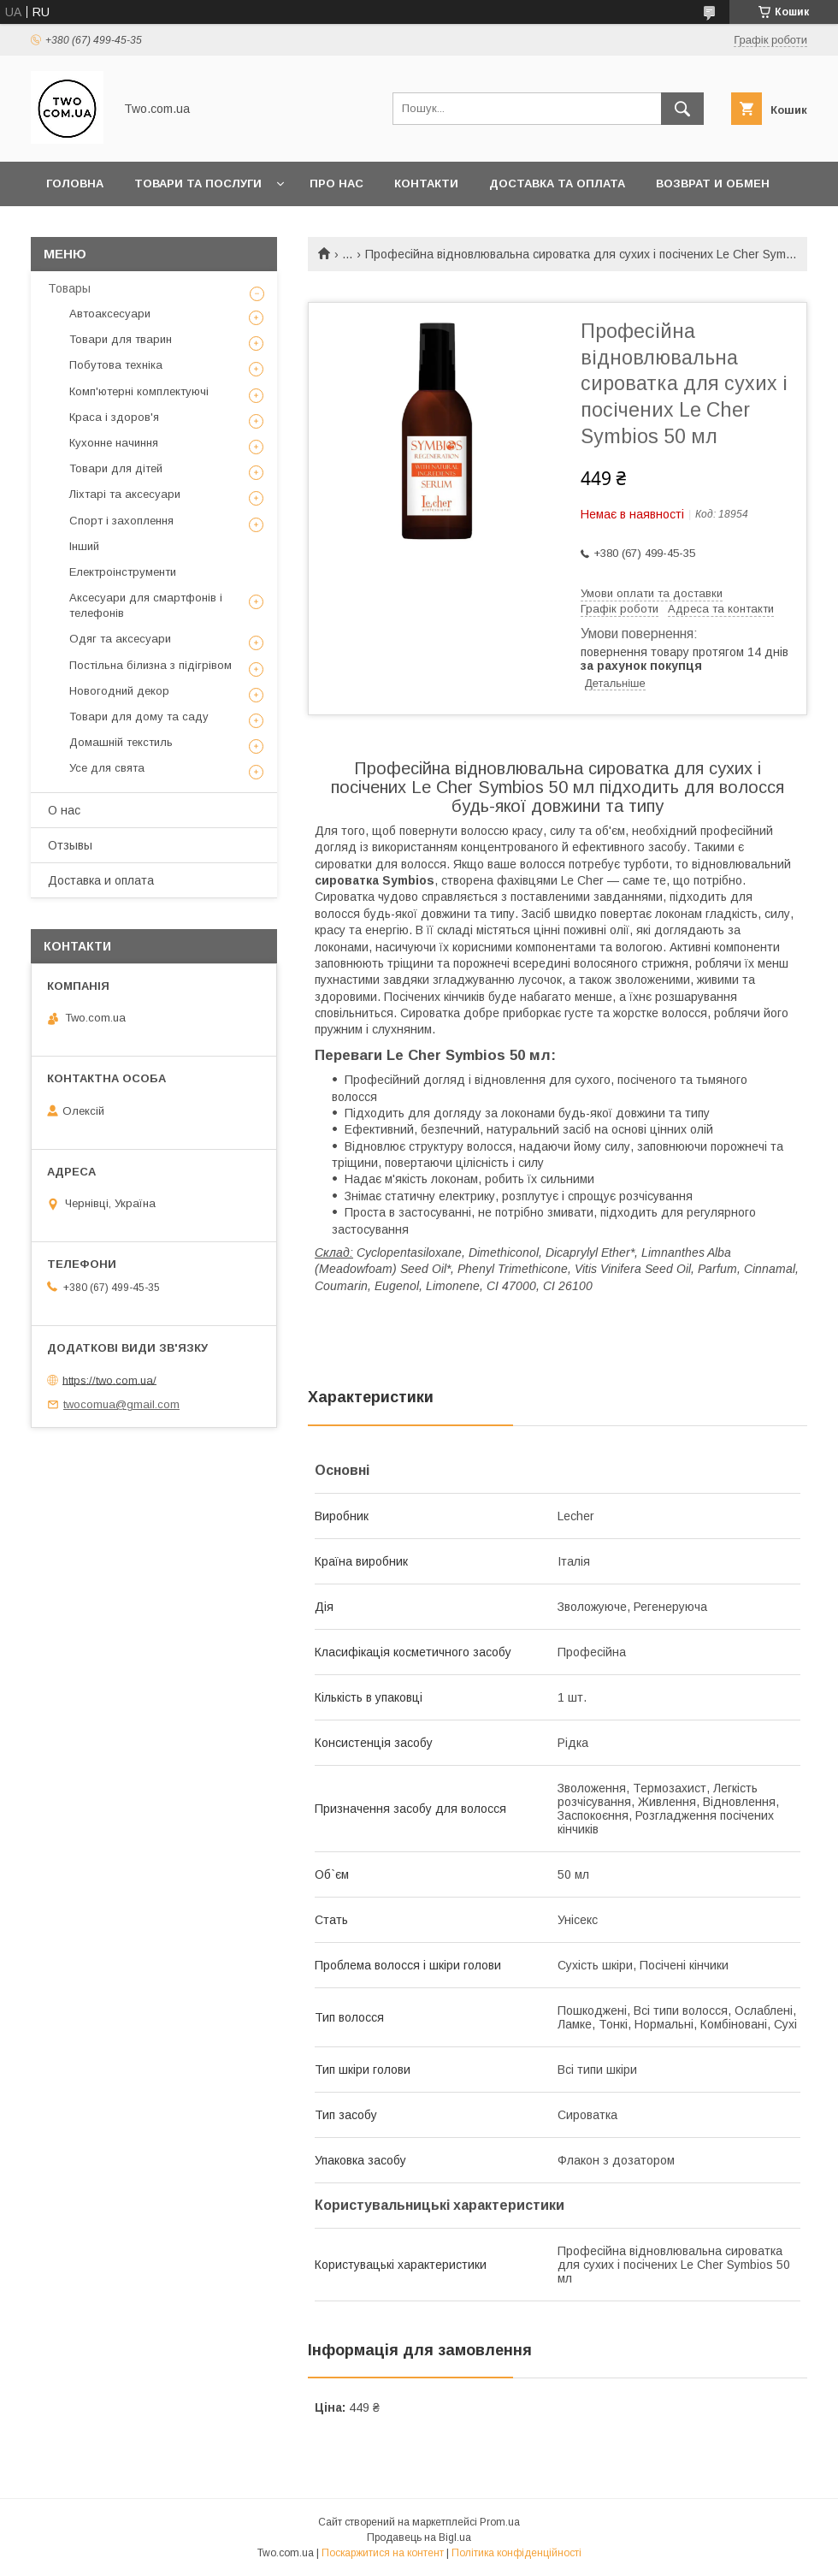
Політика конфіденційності (516, 2553)
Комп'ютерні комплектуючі (139, 391)
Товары (69, 288)
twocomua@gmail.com (121, 1404)
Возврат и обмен (713, 183)
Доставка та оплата (557, 183)
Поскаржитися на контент (383, 2553)
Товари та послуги (198, 183)
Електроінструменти (122, 572)
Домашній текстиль (121, 742)
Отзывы (70, 845)
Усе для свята (107, 767)
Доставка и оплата (101, 880)
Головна (74, 183)
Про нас (336, 183)
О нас (64, 810)
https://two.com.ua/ (109, 1379)
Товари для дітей (115, 468)
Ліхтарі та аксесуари (124, 494)
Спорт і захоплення (121, 520)
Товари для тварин (120, 339)
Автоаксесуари (109, 313)
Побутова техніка (115, 364)
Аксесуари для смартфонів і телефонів (145, 605)
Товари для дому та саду (139, 716)
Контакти (426, 183)
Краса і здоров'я (114, 417)
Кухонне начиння (113, 442)
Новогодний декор (119, 690)
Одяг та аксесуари (120, 638)
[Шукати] (682, 108)
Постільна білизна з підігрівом (150, 665)
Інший (84, 546)
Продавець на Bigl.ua (419, 2537)
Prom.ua (500, 2522)
